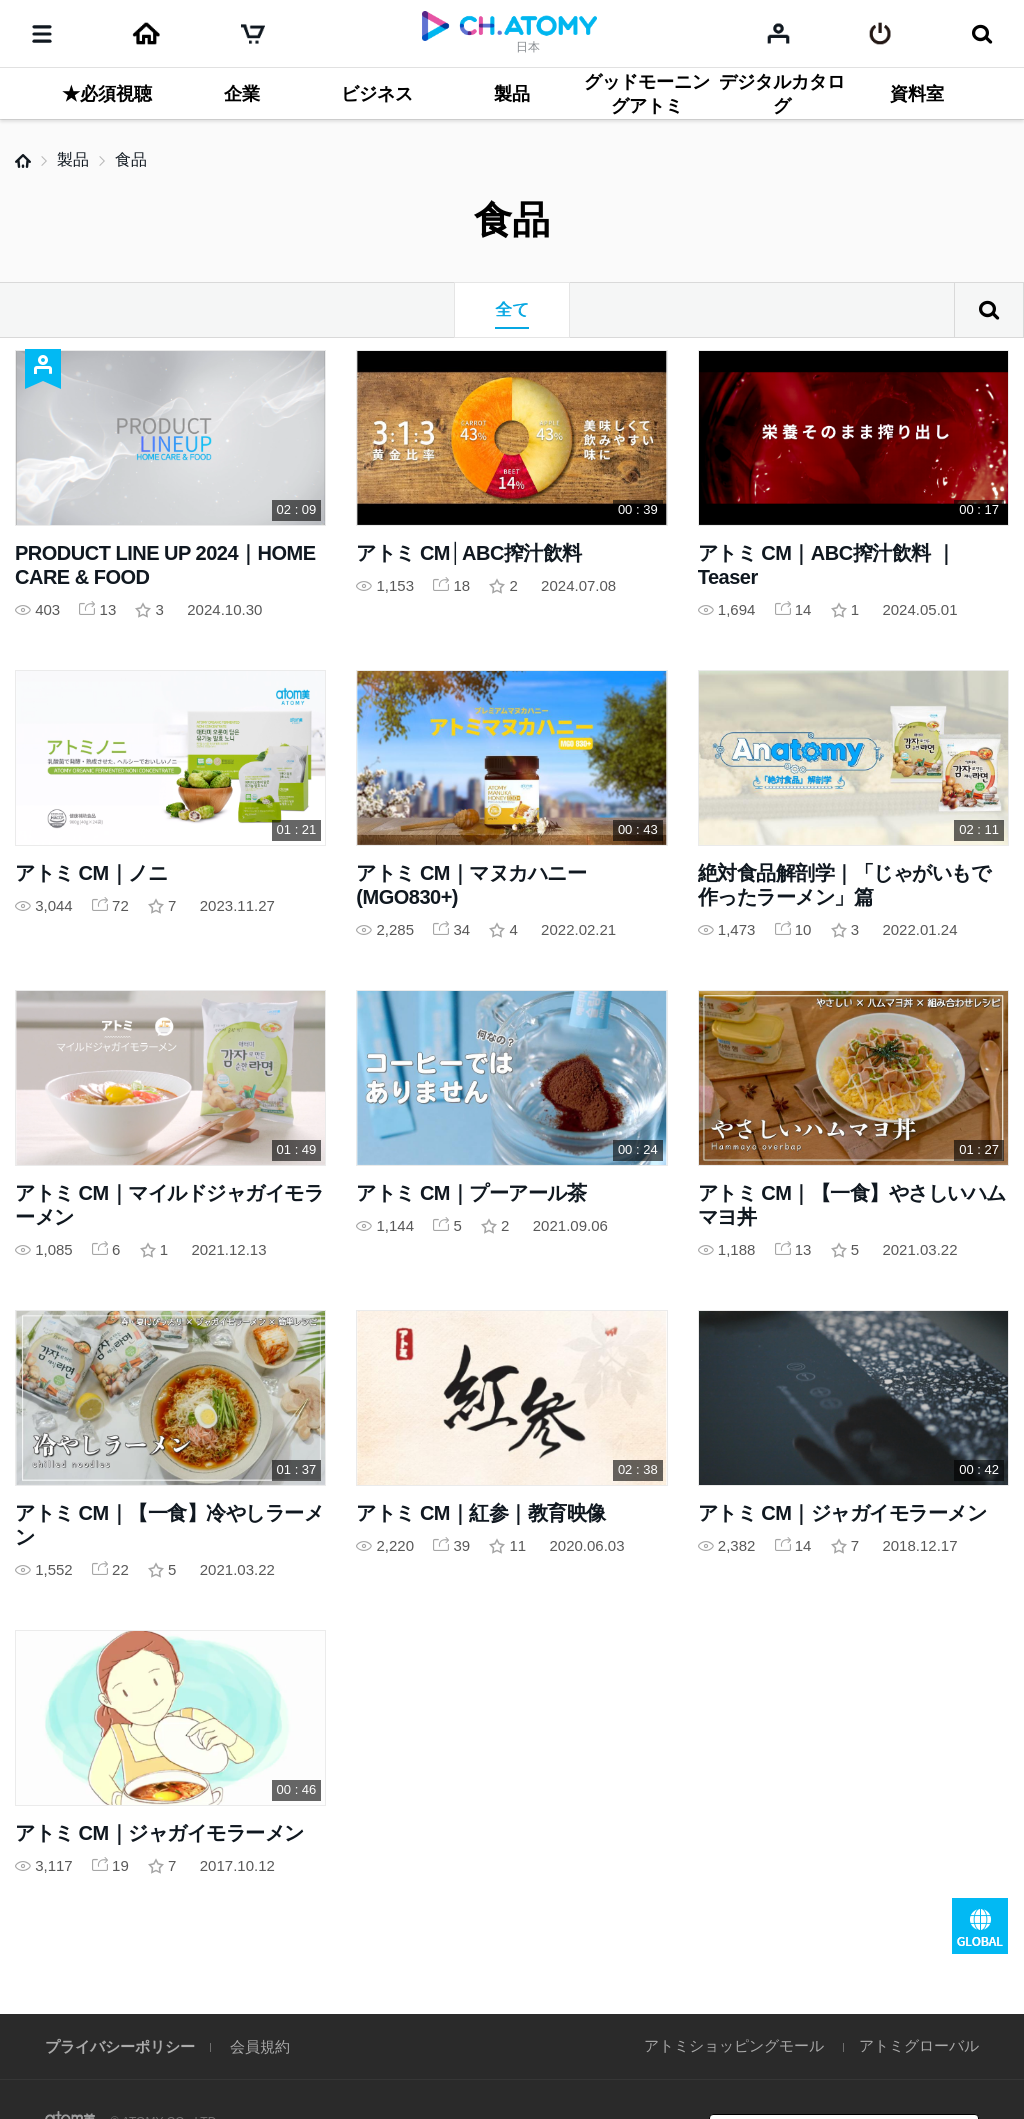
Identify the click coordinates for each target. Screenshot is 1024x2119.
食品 (131, 159)
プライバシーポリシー (120, 2046)
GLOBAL (980, 1926)
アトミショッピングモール (734, 2045)
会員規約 (260, 2046)
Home (23, 161)
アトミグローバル (919, 2045)
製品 (73, 159)
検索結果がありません (989, 310)
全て (512, 309)
